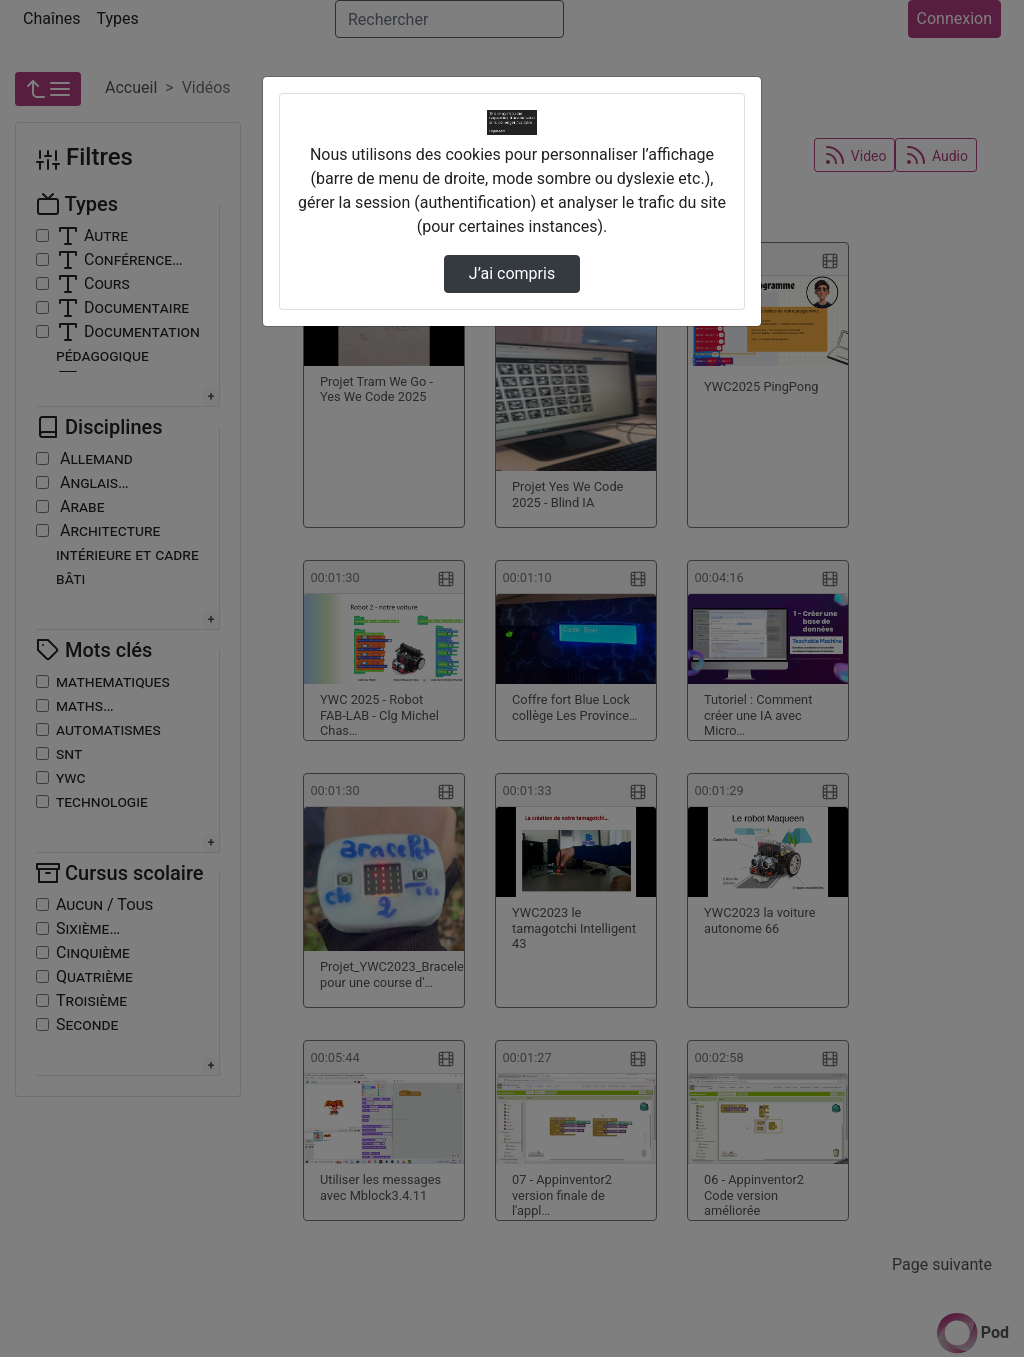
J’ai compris (512, 273)
